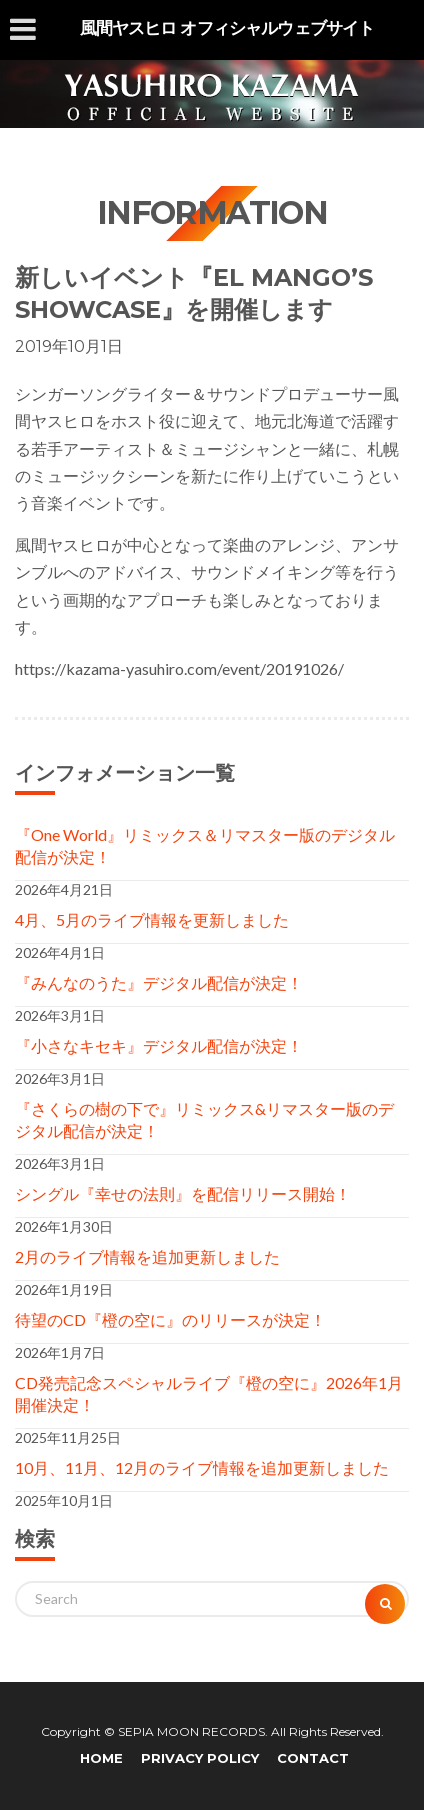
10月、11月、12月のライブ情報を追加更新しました (202, 1467)
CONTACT (313, 1758)
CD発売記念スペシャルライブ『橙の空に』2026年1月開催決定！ (209, 1393)
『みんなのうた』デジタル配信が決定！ (159, 982)
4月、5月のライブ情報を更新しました (152, 919)
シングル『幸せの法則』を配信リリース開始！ (183, 1193)
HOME (101, 1758)
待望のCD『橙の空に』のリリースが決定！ (170, 1319)
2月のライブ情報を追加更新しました (147, 1256)
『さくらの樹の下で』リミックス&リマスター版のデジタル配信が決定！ (204, 1119)
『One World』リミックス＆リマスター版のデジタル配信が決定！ (205, 845)
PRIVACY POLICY (200, 1758)
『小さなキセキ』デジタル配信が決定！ (159, 1045)
